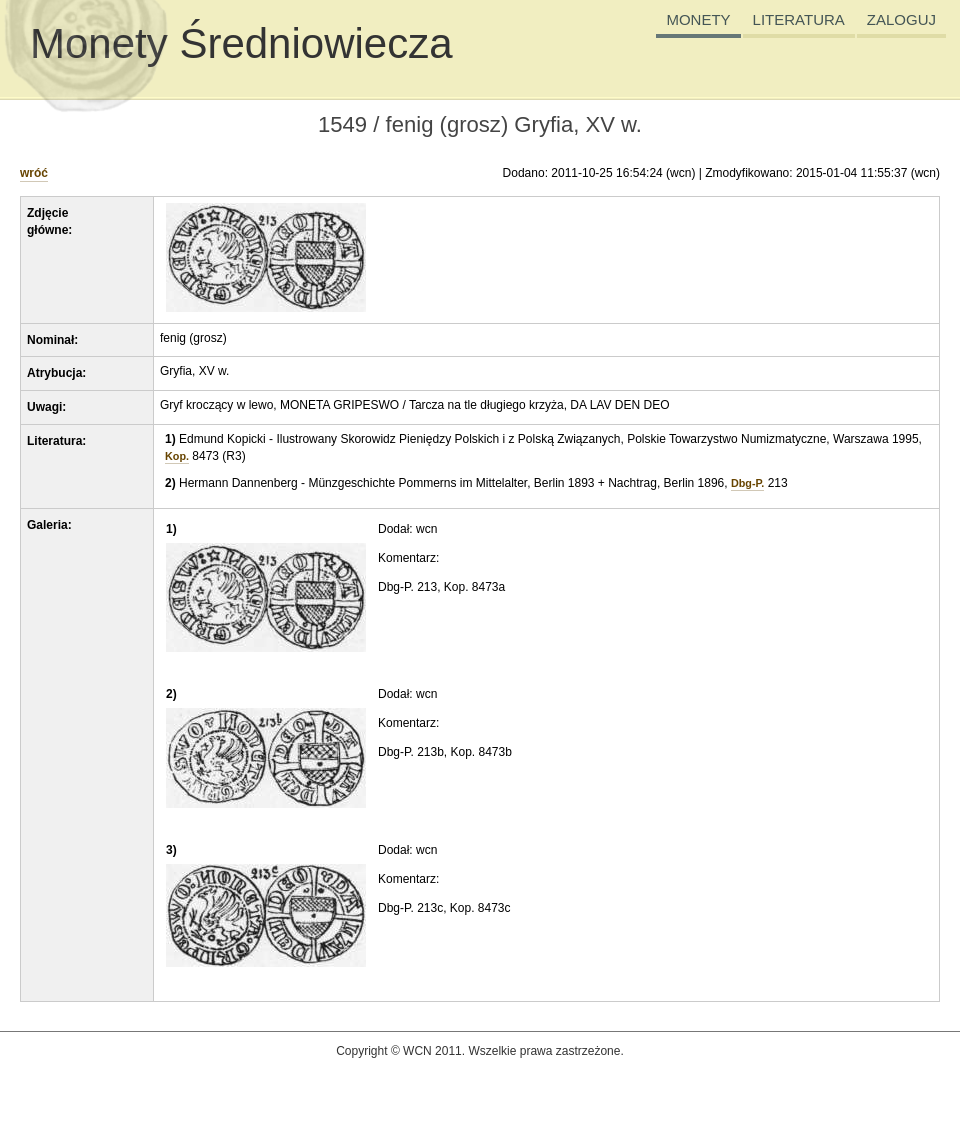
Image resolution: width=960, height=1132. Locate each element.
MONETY (698, 19)
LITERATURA (799, 19)
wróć (34, 173)
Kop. (177, 456)
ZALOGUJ (901, 19)
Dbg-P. (747, 483)
